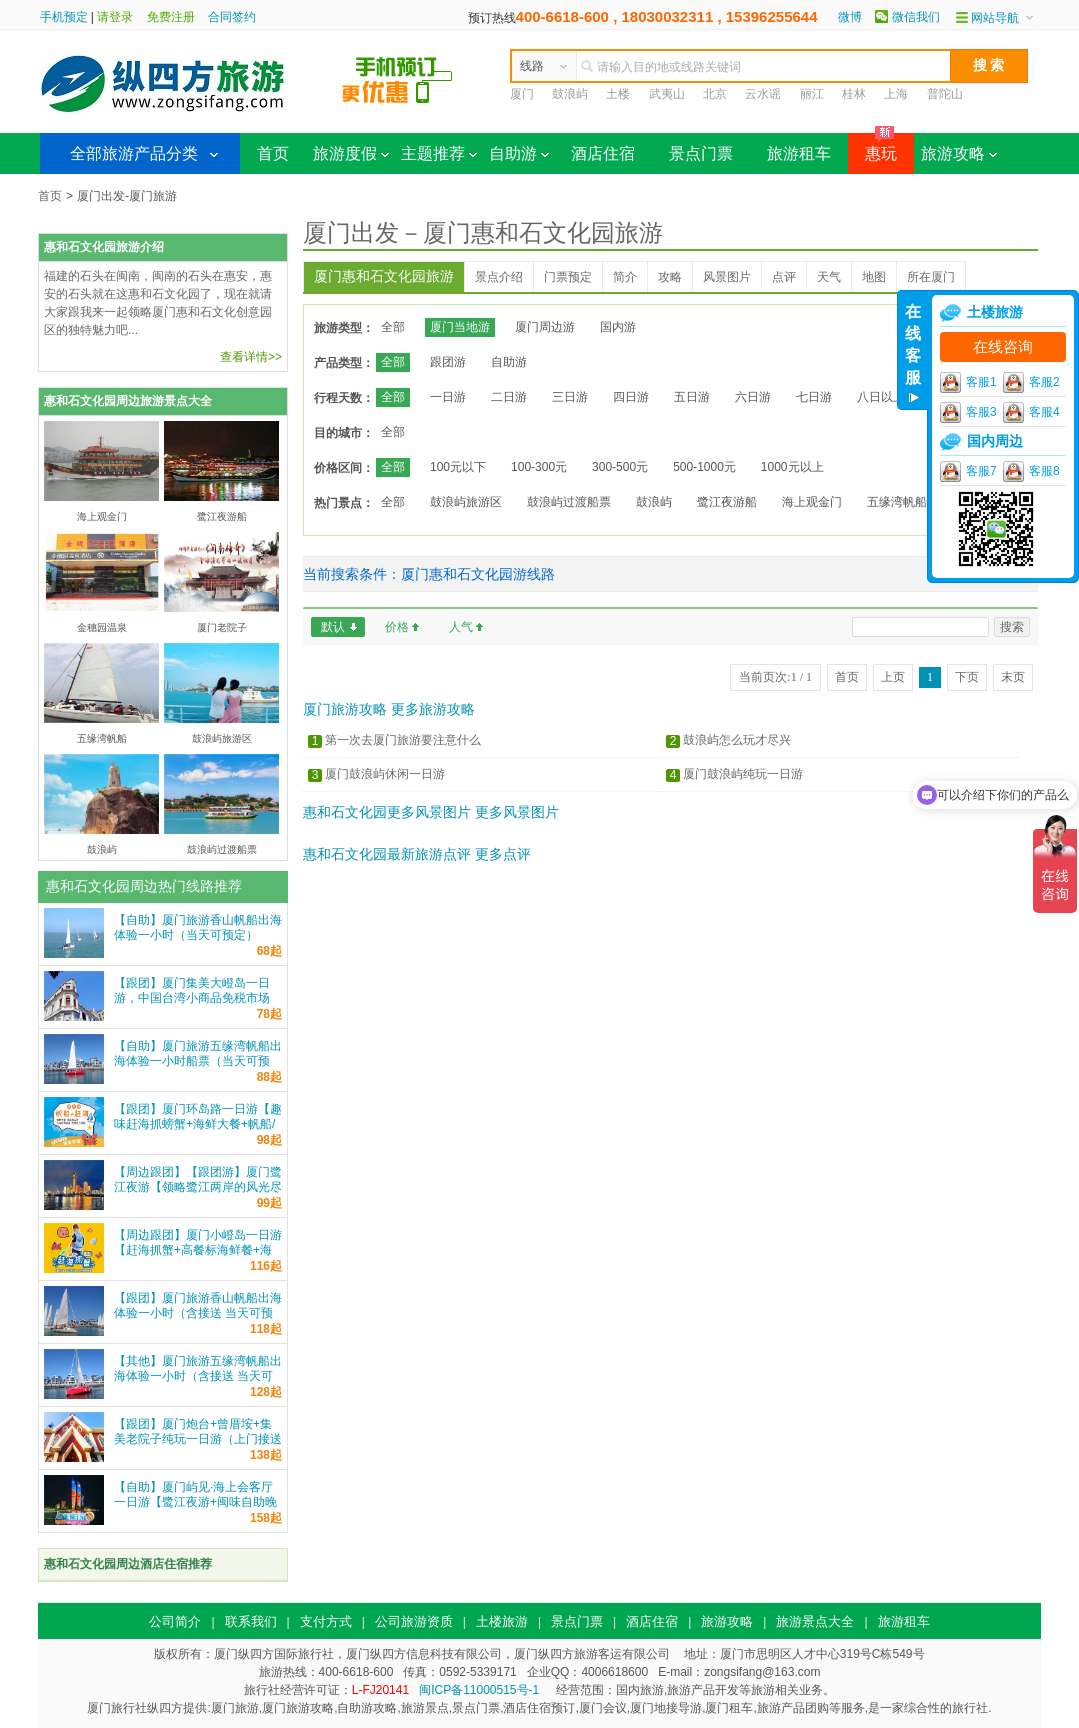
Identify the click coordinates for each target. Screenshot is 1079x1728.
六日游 (753, 397)
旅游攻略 (959, 153)
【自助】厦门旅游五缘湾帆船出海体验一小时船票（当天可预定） (198, 1061)
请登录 (115, 17)
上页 (893, 677)
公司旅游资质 (414, 1621)
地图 (874, 277)
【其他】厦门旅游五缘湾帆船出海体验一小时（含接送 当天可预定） (198, 1376)
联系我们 (251, 1621)
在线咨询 (1003, 347)
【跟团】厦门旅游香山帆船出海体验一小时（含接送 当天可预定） (198, 1313)
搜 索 (989, 65)
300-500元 (620, 467)
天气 (829, 277)
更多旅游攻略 (433, 709)
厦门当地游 (460, 327)
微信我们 (916, 17)
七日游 (814, 397)
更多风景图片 (517, 812)
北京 (715, 94)
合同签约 (232, 17)
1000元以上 (792, 467)
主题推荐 (439, 153)
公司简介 (175, 1621)
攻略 (670, 277)
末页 (1013, 677)
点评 (784, 277)
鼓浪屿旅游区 (466, 502)
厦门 (522, 94)
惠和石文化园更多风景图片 (387, 812)
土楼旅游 (502, 1621)
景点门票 (701, 153)
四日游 (631, 397)
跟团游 (448, 362)
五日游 (692, 397)
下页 (967, 677)
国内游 (618, 327)
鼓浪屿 (570, 94)
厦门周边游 (545, 327)
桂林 (854, 94)
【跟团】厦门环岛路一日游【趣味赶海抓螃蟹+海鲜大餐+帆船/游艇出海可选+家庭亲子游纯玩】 (198, 1131)
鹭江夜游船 (727, 502)
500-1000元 (704, 467)
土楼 (618, 94)
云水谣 (763, 94)
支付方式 (326, 1621)
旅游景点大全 (815, 1621)
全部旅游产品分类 (134, 153)
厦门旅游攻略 (345, 709)
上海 (896, 94)
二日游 (509, 397)
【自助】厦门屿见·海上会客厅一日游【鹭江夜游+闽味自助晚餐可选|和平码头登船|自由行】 (195, 1502)
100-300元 (539, 467)
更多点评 (503, 854)
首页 (273, 153)
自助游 (519, 153)
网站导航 (995, 18)
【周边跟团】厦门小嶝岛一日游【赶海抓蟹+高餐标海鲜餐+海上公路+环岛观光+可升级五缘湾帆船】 (198, 1257)
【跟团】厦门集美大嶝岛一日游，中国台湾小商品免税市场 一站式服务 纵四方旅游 (192, 998)
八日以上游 (887, 397)
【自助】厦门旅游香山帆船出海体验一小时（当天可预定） (198, 927)
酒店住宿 (603, 153)
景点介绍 (499, 277)
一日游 (448, 397)
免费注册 (171, 17)
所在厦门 (931, 277)
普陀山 (945, 94)
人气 (461, 627)
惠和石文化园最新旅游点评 (387, 854)
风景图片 (727, 277)
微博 (850, 17)
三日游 (570, 397)
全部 (393, 327)
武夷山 (667, 94)
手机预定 (64, 17)
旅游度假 (351, 153)
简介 (625, 277)
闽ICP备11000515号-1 (479, 1690)
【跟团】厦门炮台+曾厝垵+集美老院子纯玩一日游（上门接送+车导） (198, 1439)
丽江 (812, 94)
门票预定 (568, 277)
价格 (397, 627)
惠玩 (872, 147)
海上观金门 (812, 502)
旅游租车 (799, 153)
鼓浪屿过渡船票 (569, 502)
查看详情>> (251, 357)
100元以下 (458, 467)
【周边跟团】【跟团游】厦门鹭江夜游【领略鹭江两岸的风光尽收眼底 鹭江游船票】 (198, 1187)
